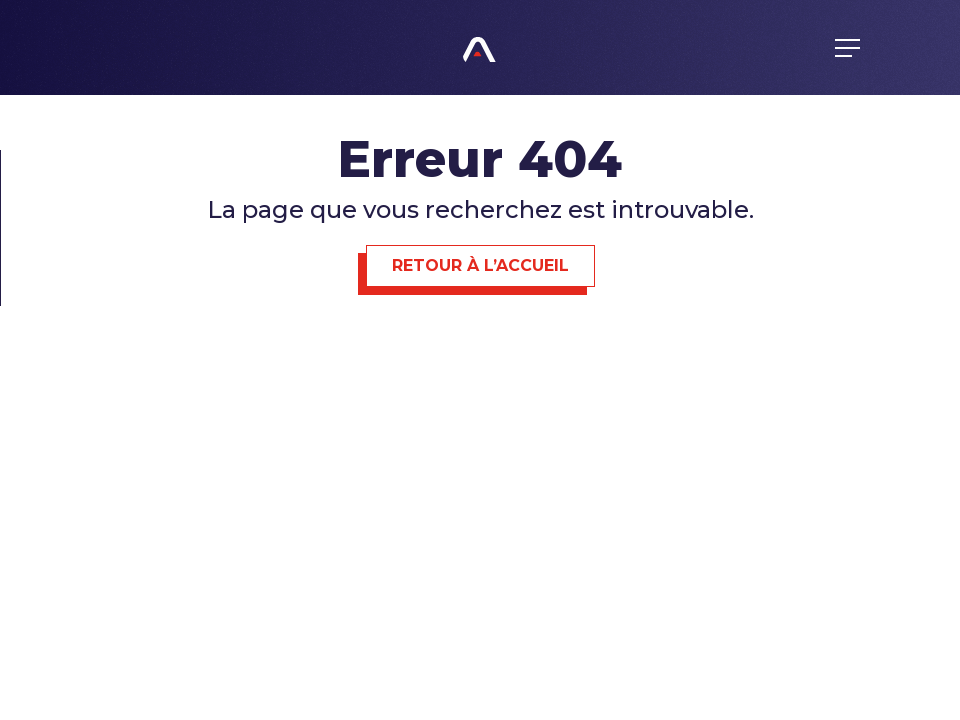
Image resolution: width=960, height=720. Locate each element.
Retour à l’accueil (480, 265)
